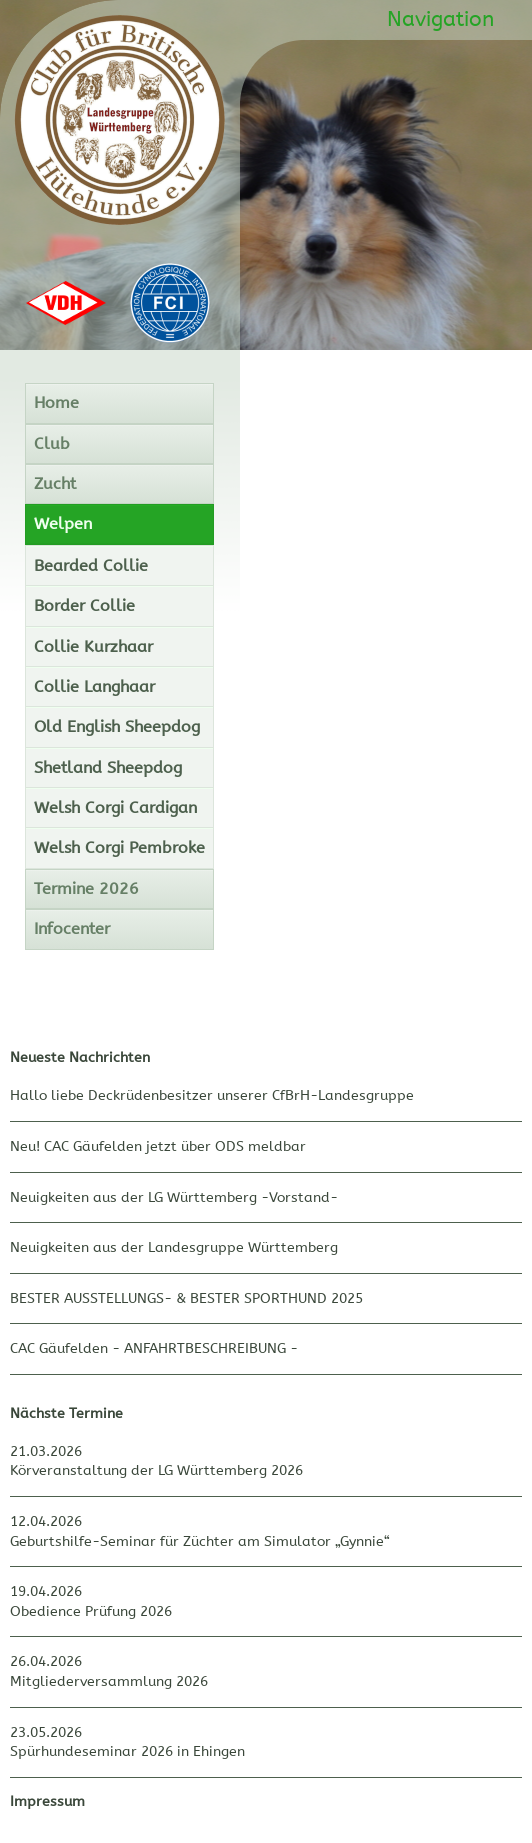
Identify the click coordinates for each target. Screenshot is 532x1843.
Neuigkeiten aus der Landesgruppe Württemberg (174, 1247)
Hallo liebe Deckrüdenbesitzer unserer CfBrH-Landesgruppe (212, 1095)
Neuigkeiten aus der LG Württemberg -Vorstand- (174, 1197)
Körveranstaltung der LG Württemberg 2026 (156, 1470)
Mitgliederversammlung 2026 (109, 1681)
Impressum (47, 1801)
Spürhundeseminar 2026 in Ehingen (127, 1751)
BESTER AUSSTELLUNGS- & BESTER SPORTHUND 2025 (186, 1298)
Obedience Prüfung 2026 (91, 1611)
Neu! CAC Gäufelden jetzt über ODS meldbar (158, 1146)
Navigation (440, 19)
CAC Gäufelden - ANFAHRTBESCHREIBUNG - (154, 1348)
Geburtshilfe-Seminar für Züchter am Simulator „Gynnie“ (200, 1541)
